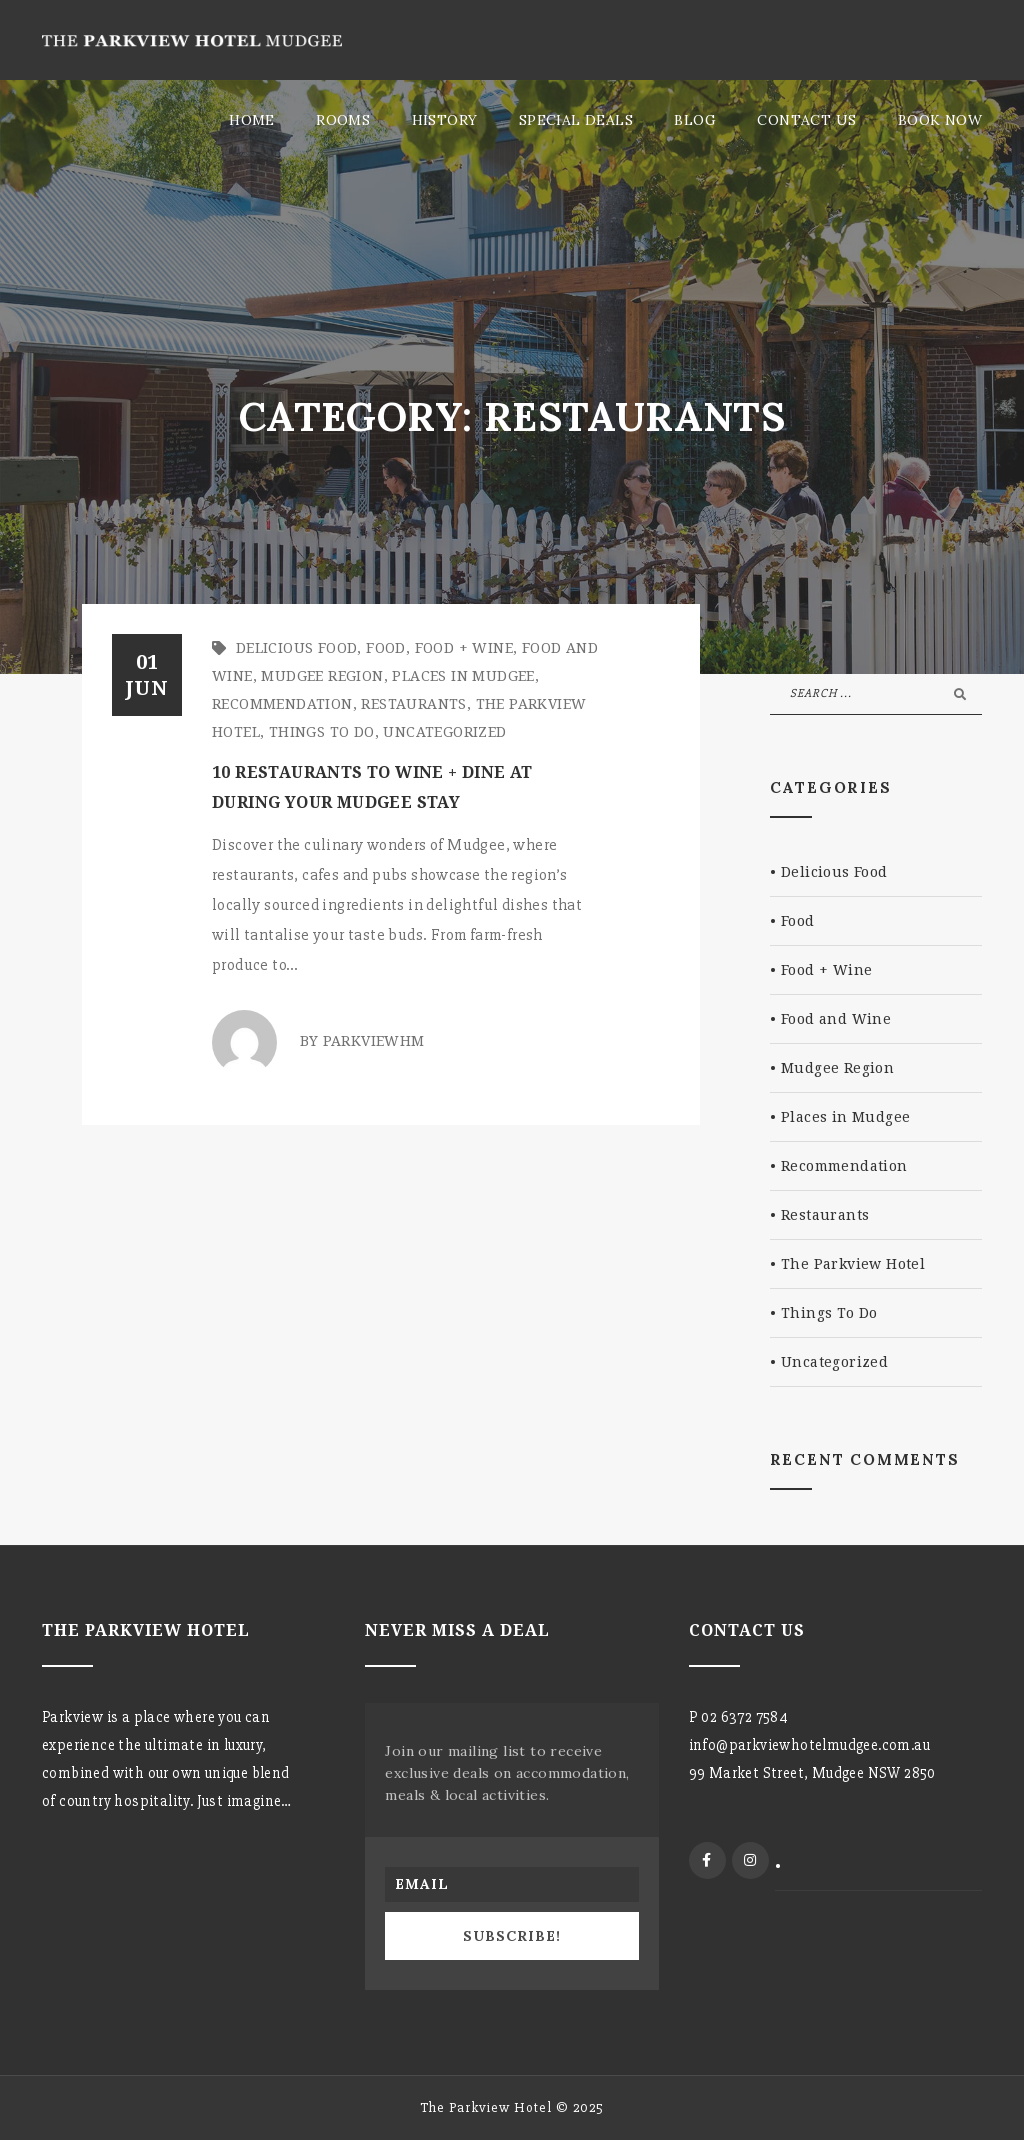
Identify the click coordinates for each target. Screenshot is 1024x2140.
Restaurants (413, 704)
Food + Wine (464, 648)
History (445, 120)
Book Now (940, 120)
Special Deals (576, 120)
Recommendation (282, 704)
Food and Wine (836, 1019)
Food (386, 648)
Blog (695, 120)
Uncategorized (444, 732)
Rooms (343, 120)
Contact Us (806, 120)
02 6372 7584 (744, 1717)
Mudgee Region (322, 676)
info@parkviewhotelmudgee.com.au (809, 1745)
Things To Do (322, 732)
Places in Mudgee (463, 676)
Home (252, 120)
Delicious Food (297, 648)
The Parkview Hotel (853, 1264)
